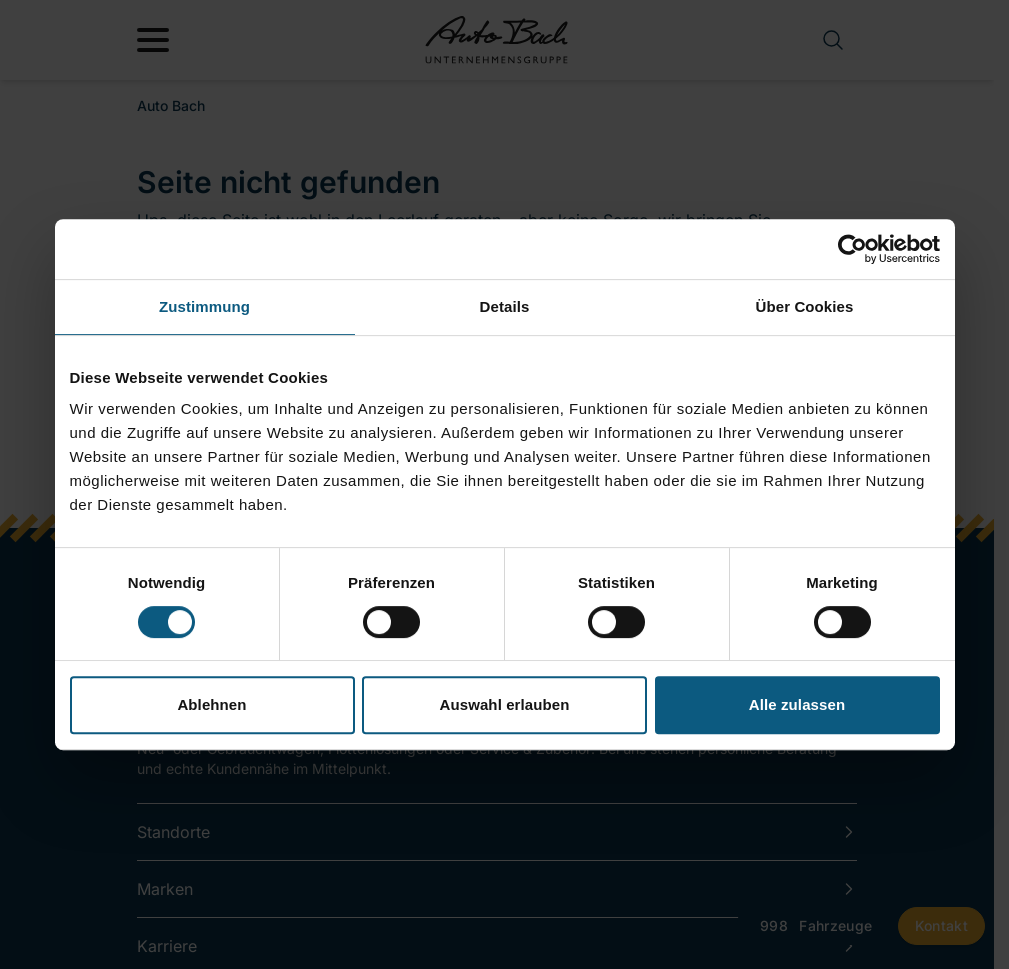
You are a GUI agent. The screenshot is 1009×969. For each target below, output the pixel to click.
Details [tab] (505, 306)
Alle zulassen (797, 704)
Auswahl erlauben (505, 704)
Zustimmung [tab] (204, 306)
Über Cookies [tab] (805, 306)
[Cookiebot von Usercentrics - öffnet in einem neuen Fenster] (852, 249)
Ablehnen (211, 704)
